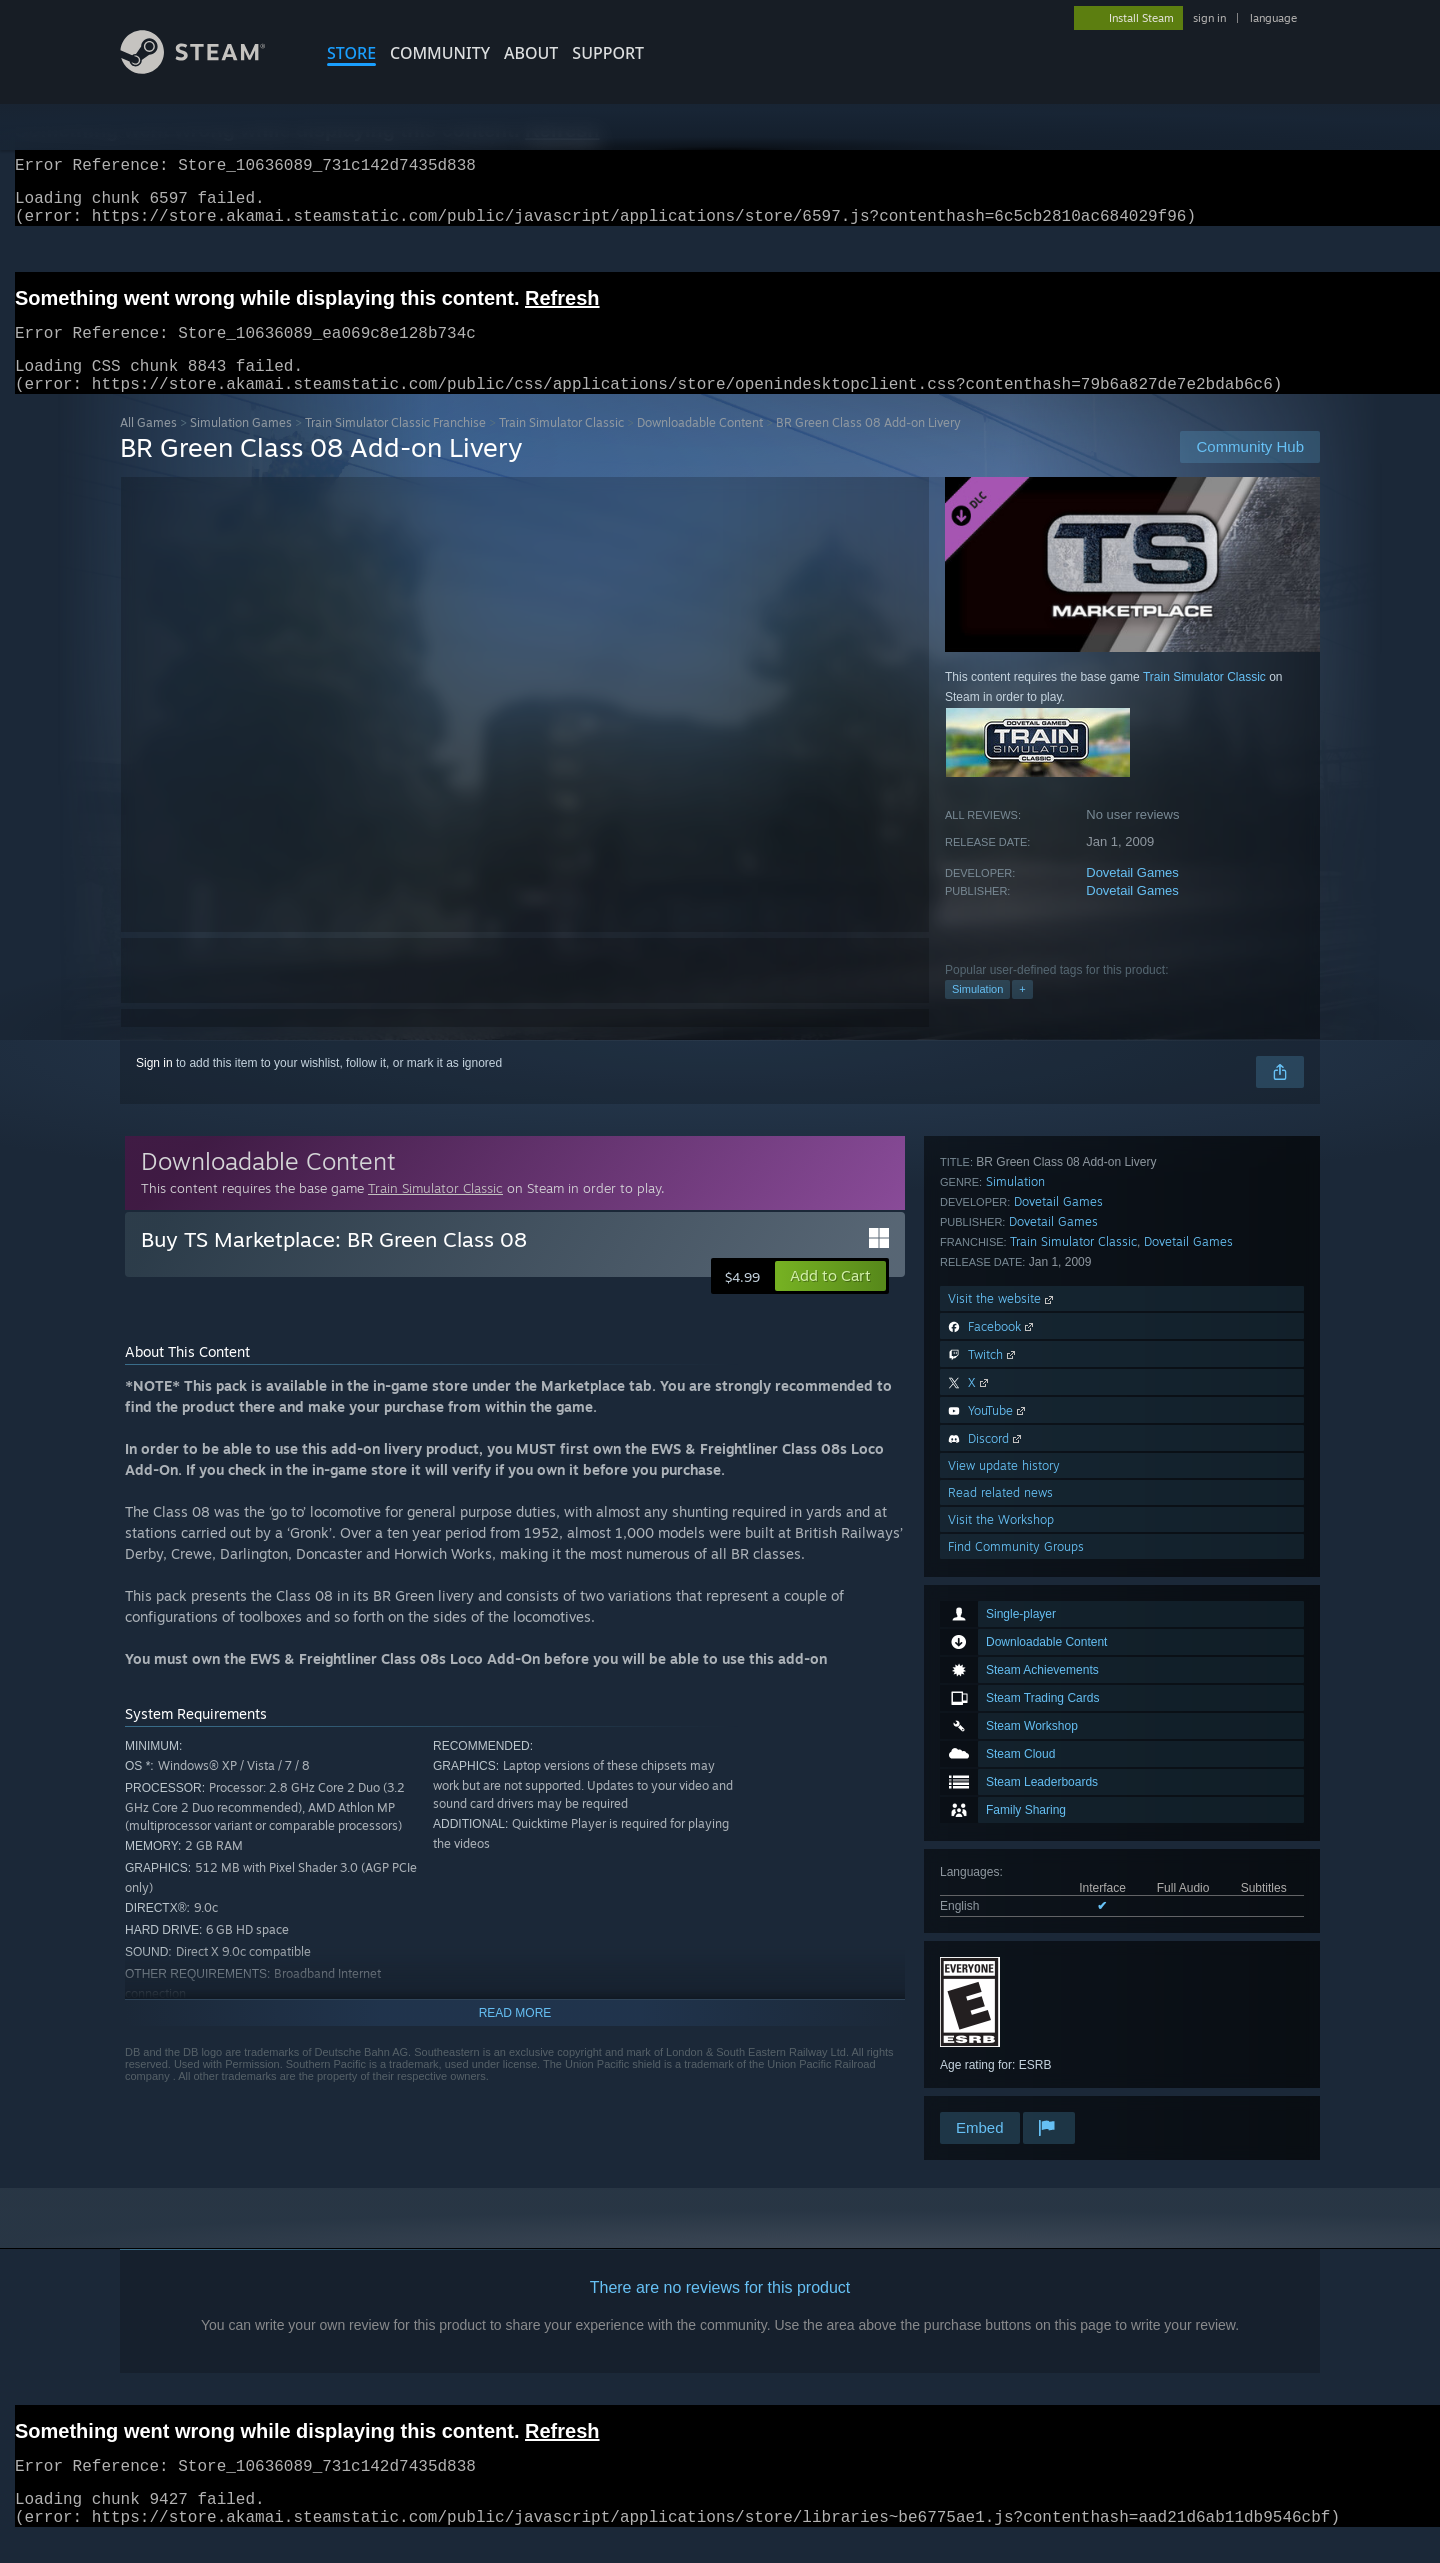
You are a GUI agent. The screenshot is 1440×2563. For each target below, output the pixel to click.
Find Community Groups (1016, 2081)
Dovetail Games (1132, 896)
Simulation (977, 1013)
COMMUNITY (440, 53)
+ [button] (1022, 1013)
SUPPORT (608, 53)
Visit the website (1002, 1833)
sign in (1209, 18)
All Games (148, 446)
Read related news (1000, 2027)
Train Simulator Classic (561, 446)
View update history (1004, 2000)
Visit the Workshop (1001, 2054)
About (531, 53)
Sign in (154, 1087)
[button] (830, 1300)
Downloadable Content (700, 446)
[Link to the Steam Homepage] (208, 68)
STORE (351, 53)
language (1273, 18)
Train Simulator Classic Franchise (395, 446)
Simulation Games (241, 446)
